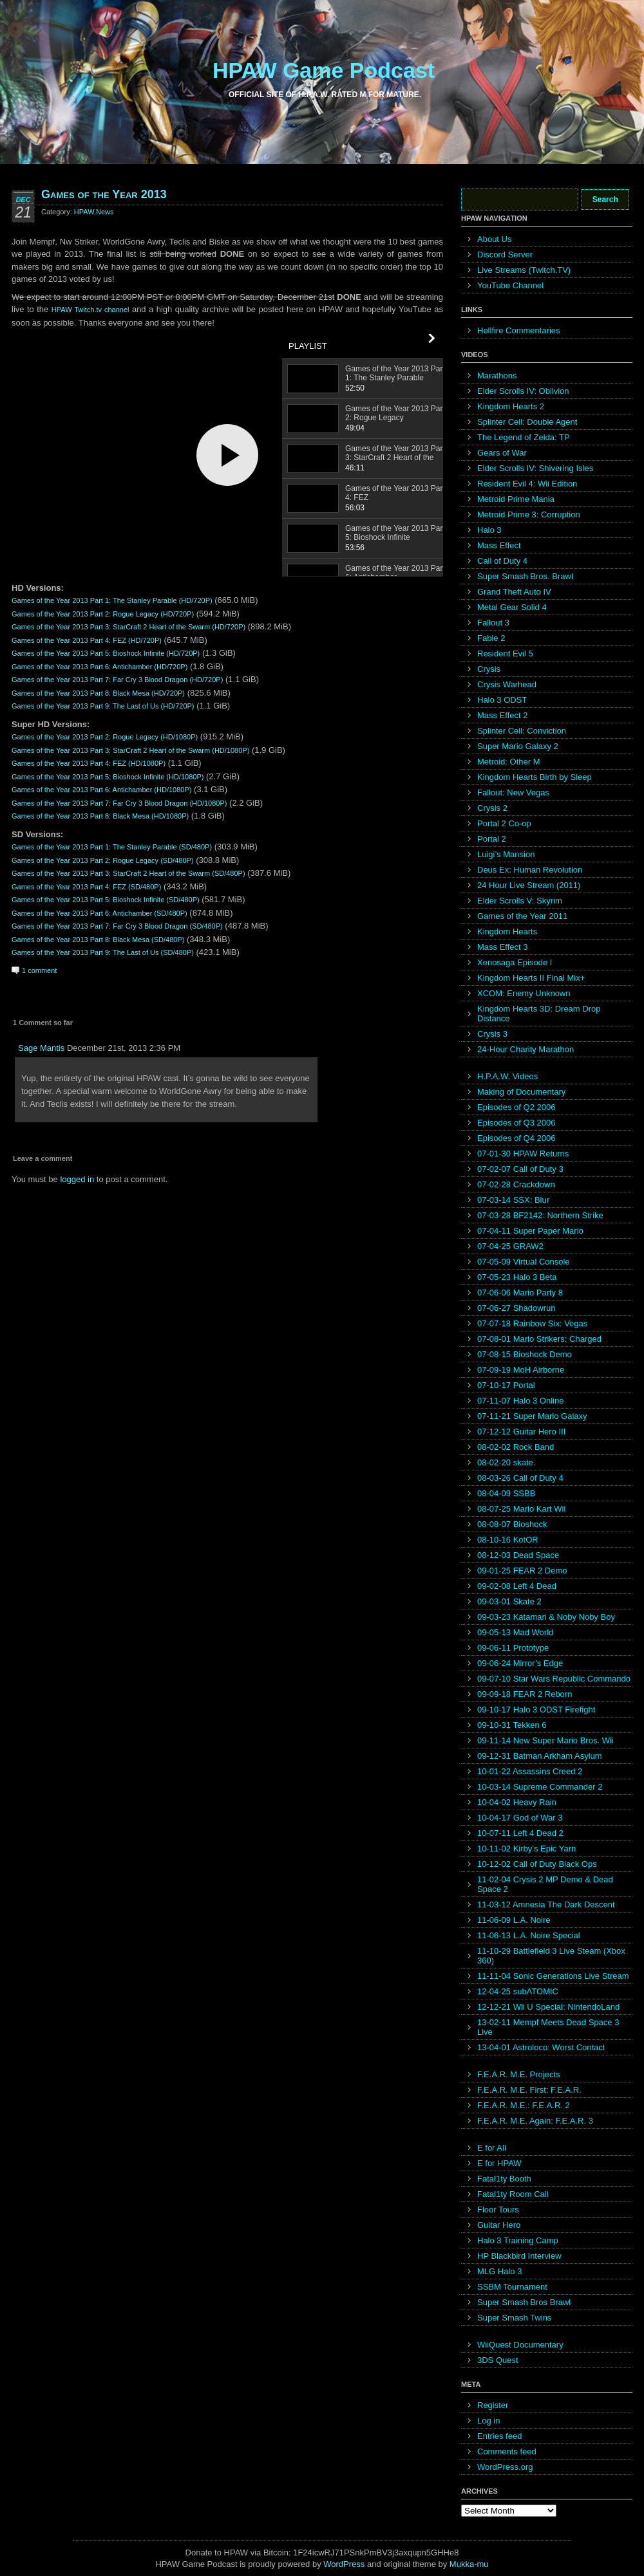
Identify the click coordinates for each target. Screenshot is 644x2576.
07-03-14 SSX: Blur (513, 1200)
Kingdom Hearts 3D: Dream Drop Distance (538, 1013)
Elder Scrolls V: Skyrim (519, 900)
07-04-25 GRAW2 (510, 1246)
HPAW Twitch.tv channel (90, 309)
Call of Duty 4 (502, 561)
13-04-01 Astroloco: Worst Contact (541, 2047)
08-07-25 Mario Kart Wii (521, 1509)
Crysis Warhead (506, 684)
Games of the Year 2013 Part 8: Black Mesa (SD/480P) (98, 939)
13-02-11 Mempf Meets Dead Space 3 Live (548, 2027)
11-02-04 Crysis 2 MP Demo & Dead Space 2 (545, 1884)
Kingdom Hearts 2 (510, 406)
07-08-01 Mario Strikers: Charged (539, 1339)
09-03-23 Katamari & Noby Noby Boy (546, 1617)
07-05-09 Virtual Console (523, 1261)
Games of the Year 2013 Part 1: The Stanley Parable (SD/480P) (112, 847)
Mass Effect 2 (502, 715)
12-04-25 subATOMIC (517, 1991)
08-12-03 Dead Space (518, 1555)
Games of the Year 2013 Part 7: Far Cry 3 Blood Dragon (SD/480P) (117, 926)
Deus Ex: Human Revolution (529, 870)
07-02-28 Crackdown (516, 1184)
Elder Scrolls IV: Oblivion (523, 391)
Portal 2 (491, 839)
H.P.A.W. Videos (507, 1076)
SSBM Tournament (512, 2287)
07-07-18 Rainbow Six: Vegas (532, 1323)
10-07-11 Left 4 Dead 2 (520, 1833)
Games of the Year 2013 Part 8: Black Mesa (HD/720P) (98, 693)
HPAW (84, 212)
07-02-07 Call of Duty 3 (520, 1169)
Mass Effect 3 (502, 947)
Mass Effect (499, 545)
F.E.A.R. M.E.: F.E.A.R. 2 (523, 2105)
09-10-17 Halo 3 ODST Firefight (536, 1709)
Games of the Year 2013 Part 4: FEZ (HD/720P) (87, 640)
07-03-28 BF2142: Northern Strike (540, 1215)
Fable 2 (491, 638)
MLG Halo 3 (499, 2271)
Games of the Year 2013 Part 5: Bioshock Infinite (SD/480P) (106, 899)
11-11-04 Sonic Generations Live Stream (553, 1976)
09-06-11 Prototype (513, 1648)
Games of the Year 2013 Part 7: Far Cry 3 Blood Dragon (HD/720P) (117, 679)
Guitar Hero (498, 2225)
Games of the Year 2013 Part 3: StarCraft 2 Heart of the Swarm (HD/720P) (128, 627)
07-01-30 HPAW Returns (523, 1153)
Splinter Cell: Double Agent (527, 422)
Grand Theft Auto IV (514, 592)
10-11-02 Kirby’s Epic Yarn (526, 1848)
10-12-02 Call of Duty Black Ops (537, 1864)
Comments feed (506, 2451)
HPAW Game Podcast (324, 70)
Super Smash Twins (514, 2317)
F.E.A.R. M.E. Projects (518, 2074)
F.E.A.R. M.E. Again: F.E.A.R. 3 (535, 2121)
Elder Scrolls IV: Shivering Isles (535, 468)
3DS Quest (497, 2360)
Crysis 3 (492, 1034)
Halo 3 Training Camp (517, 2240)
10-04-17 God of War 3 (519, 1817)
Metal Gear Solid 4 (512, 607)
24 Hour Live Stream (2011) (528, 885)
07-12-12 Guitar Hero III (521, 1431)
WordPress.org (505, 2467)
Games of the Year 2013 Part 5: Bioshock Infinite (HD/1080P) (108, 777)
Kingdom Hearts (507, 931)
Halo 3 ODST (502, 700)
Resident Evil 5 (505, 653)
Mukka (462, 2564)
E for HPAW (499, 2163)
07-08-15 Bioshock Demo (524, 1354)
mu (483, 2564)
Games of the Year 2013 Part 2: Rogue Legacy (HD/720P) (103, 614)
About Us (494, 239)
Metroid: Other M (508, 761)
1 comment (39, 970)
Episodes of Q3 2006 (516, 1122)
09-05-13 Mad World (515, 1632)
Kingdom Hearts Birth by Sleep (534, 777)
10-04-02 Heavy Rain (516, 1802)
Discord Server (505, 254)
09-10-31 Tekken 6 (511, 1725)
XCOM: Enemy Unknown (524, 993)
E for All (491, 2148)
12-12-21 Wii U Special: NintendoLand (548, 2007)
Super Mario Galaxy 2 (517, 746)
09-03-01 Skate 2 (509, 1601)
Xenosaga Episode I (514, 962)
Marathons (496, 375)
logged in (77, 1179)
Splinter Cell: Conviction (521, 731)
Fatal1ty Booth (504, 2178)
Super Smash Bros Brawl (524, 2302)
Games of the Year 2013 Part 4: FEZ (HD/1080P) (89, 763)
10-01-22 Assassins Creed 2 (529, 1771)
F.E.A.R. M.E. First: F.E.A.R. (529, 2090)
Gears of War (502, 453)
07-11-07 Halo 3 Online (520, 1400)
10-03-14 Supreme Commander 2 (539, 1787)
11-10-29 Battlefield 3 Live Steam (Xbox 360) (551, 1955)
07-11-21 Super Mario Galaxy (532, 1416)
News (105, 212)
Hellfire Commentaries (518, 330)
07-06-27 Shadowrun (516, 1308)
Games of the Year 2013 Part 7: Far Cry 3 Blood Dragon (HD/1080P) (119, 803)
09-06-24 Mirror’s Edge (520, 1663)
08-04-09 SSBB (506, 1493)
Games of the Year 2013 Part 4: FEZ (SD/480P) (86, 887)
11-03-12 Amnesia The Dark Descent (546, 1904)
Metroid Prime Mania (515, 499)
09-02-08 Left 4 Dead (516, 1586)
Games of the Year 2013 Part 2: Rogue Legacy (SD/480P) (103, 860)
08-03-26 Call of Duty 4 (520, 1478)
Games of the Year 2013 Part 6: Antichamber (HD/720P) (99, 667)
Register (492, 2405)
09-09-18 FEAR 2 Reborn (524, 1694)
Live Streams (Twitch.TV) (524, 270)
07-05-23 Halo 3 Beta (517, 1277)
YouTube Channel (510, 285)
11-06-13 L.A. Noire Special (528, 1935)
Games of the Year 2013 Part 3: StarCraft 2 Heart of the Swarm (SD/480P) (128, 873)
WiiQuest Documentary (520, 2344)
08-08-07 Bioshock (512, 1524)
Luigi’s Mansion (506, 854)
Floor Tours (498, 2209)
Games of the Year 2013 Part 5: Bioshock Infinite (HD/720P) (106, 653)
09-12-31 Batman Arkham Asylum (539, 1756)
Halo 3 (489, 530)
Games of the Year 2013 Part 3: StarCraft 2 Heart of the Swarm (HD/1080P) (130, 750)
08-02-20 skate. (506, 1462)
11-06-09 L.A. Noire (513, 1920)
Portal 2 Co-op (504, 823)
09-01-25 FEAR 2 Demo (522, 1570)
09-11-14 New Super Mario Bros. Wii (545, 1740)
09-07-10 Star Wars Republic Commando (553, 1678)
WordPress (344, 2564)
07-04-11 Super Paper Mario (530, 1231)
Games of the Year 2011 (522, 916)
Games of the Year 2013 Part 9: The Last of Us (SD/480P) (103, 952)
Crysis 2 (492, 808)
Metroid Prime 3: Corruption (528, 514)
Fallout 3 (493, 622)
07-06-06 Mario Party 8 (520, 1292)
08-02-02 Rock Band (515, 1447)
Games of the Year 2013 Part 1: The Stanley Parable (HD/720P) (112, 600)
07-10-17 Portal (506, 1385)
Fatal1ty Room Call (513, 2194)
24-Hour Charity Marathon (525, 1049)
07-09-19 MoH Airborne (520, 1370)
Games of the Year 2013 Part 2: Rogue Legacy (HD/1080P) (105, 737)
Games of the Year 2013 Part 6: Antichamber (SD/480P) (99, 913)
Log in (488, 2420)
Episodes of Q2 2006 (516, 1107)
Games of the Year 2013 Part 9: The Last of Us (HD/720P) (103, 706)
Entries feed (499, 2436)
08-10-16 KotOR (507, 1539)
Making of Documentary (521, 1092)
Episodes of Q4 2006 (516, 1138)
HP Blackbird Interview (519, 2256)
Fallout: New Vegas (513, 792)
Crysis (488, 669)
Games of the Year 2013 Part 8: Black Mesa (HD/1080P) (100, 816)
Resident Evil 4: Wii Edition (527, 483)
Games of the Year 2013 (104, 194)
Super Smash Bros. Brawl (525, 576)
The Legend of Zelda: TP (523, 437)
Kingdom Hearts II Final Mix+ (531, 978)
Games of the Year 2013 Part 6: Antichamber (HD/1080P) (101, 789)
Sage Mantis (41, 1048)
